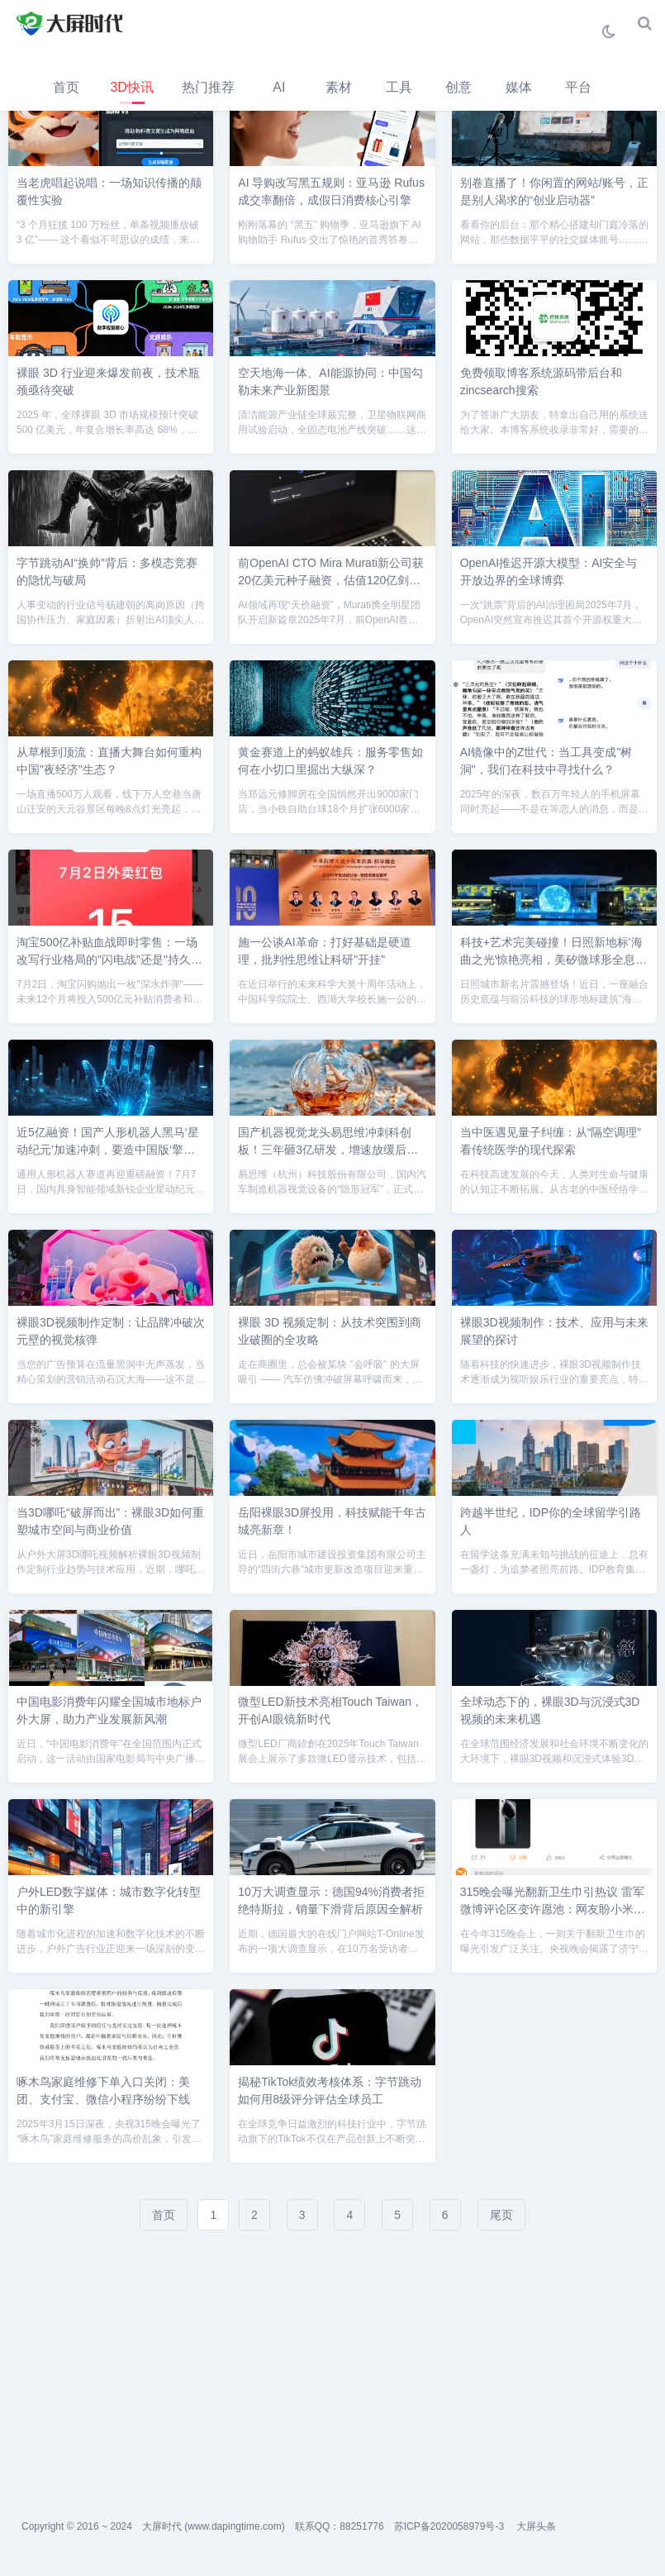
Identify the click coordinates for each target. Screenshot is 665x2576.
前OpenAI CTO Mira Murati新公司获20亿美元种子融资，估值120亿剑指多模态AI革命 (331, 580)
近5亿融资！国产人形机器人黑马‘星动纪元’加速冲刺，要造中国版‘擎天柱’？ (108, 1150)
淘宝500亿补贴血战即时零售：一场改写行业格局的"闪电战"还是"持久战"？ (107, 959)
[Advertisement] (332, 2366)
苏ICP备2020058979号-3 (449, 2526)
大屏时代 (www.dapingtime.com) (213, 2526)
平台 (578, 87)
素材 (338, 87)
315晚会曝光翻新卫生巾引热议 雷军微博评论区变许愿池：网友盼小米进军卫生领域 (552, 1909)
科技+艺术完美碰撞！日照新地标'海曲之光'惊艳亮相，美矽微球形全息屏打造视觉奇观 (554, 959)
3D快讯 (131, 87)
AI (279, 87)
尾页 (501, 2214)
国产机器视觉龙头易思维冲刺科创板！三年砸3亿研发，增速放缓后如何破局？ (328, 1150)
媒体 (519, 87)
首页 (66, 87)
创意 (458, 87)
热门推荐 (208, 87)
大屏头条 (536, 2526)
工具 (399, 87)
